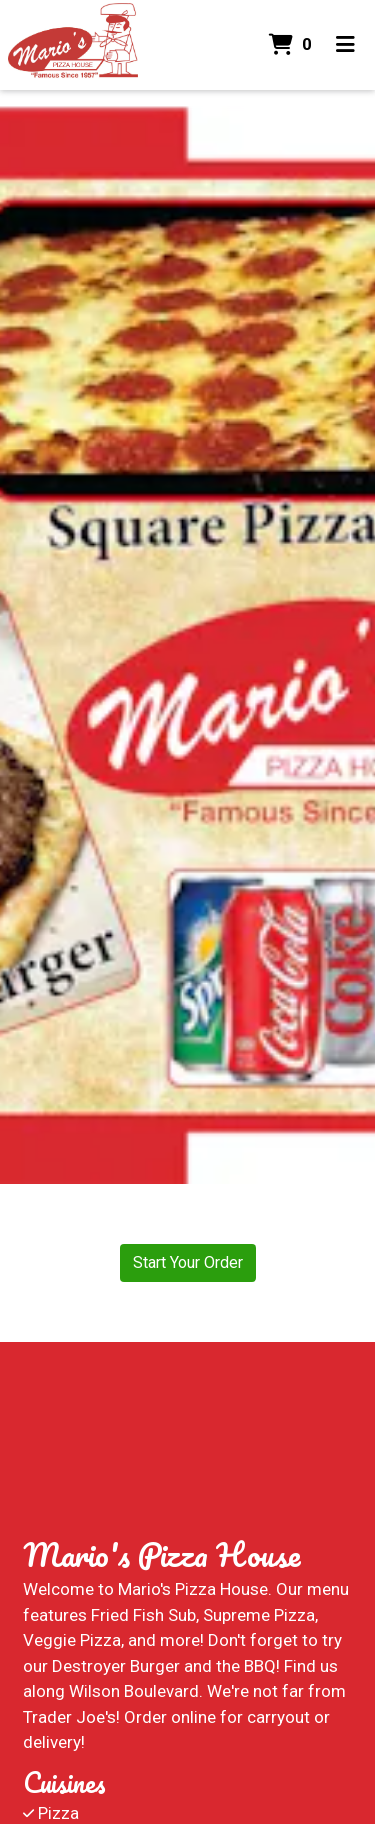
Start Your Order (188, 1262)
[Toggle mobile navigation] (345, 45)
